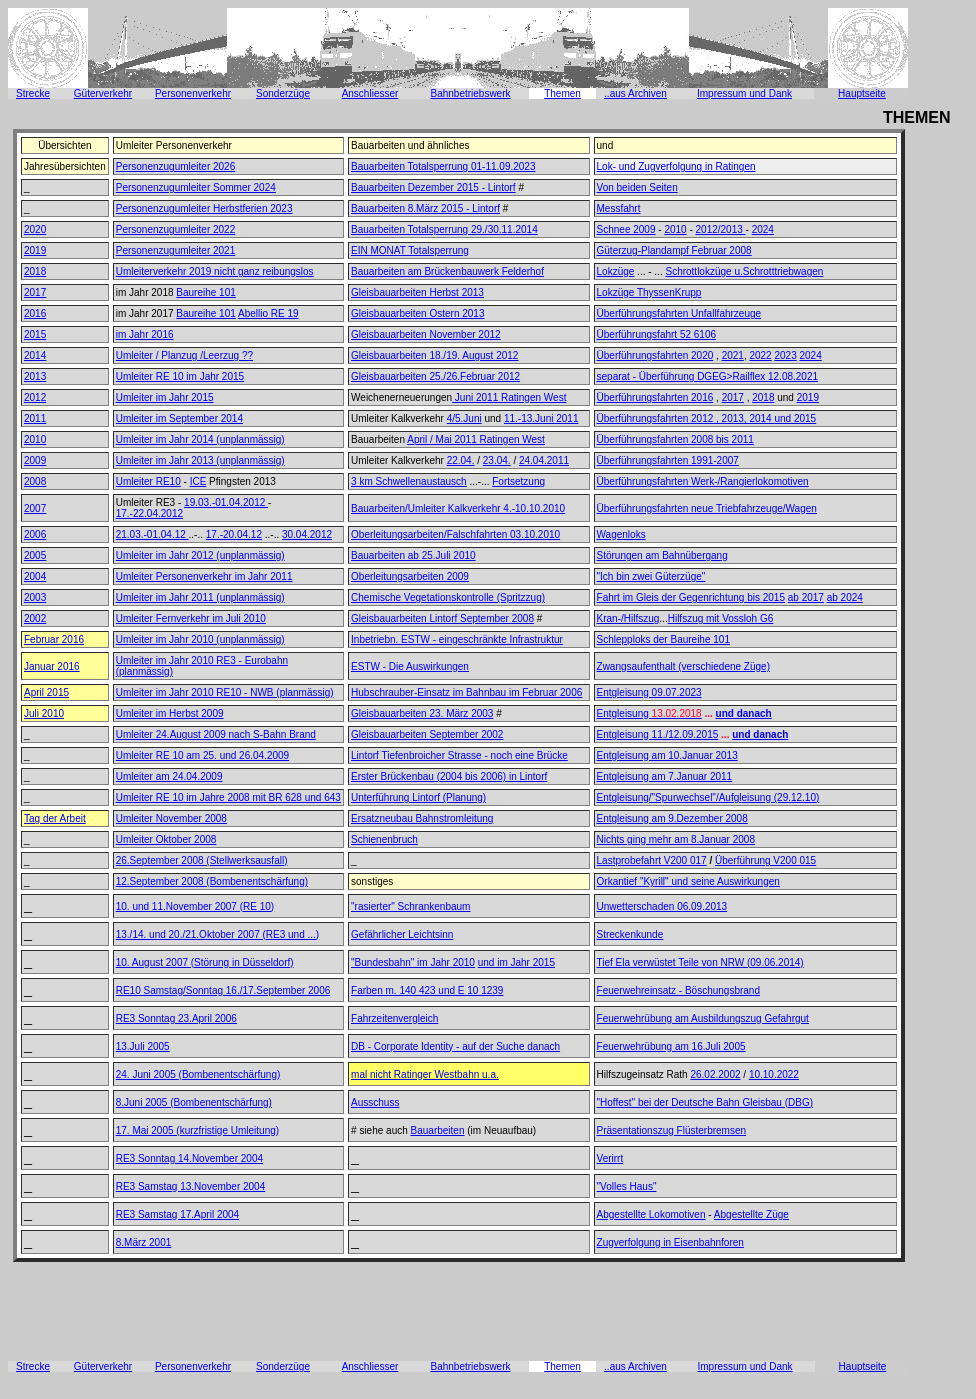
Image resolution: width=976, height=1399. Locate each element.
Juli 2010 (44, 713)
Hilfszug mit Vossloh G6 (721, 618)
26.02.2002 (715, 1074)
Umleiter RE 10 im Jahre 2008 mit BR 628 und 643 (228, 797)
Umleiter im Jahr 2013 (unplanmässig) (200, 460)
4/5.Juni (464, 418)
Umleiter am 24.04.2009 (169, 776)
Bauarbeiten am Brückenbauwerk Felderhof (447, 271)
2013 (35, 376)
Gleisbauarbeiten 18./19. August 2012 (434, 355)
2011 (35, 418)
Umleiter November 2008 (171, 818)
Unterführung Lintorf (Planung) (418, 797)
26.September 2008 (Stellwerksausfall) (202, 860)
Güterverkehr (103, 93)
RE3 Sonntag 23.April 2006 (176, 1018)
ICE (198, 481)
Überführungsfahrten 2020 (655, 355)
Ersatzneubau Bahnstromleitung (422, 818)
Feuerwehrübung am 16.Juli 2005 (671, 1046)
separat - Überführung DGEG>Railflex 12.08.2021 (708, 376)
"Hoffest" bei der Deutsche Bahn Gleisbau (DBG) (705, 1102)
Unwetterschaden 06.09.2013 (662, 906)
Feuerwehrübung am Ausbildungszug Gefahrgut (703, 1018)
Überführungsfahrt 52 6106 (657, 334)
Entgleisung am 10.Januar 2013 (667, 755)
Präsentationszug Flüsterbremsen (672, 1130)
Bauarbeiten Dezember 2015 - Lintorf (433, 187)
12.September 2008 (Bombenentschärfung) (212, 881)
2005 (35, 555)
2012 (35, 397)
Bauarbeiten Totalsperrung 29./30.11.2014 (444, 229)
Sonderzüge (283, 93)
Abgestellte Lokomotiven (651, 1214)
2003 (35, 597)
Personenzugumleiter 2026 (176, 166)
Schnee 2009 (626, 229)
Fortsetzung (518, 481)
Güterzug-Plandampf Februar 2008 (674, 250)
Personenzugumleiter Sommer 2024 (196, 187)
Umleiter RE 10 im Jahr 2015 (180, 376)
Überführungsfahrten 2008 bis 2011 (675, 439)
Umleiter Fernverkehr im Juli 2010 (191, 618)
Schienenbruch (384, 839)
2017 (35, 292)
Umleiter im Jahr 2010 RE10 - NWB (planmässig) (225, 692)
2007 (35, 508)
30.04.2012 (307, 534)
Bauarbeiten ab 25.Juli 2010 (413, 555)
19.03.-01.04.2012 (226, 502)
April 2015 (46, 692)
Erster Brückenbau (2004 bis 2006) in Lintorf (449, 776)
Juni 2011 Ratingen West (509, 397)
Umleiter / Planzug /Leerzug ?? (184, 355)
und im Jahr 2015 (516, 962)
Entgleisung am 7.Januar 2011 (665, 776)
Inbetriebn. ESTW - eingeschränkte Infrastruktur (457, 639)
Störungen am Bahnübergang (662, 555)
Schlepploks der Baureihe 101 (663, 639)
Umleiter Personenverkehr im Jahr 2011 (204, 576)
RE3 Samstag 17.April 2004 (177, 1214)
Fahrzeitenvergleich (394, 1018)
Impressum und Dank (744, 93)
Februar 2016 (54, 639)
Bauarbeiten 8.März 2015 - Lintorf (425, 208)
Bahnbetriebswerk (470, 93)
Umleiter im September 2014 (179, 418)
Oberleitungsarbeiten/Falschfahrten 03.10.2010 (455, 534)
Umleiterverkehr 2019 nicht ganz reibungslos (215, 271)
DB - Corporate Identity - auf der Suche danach (455, 1046)
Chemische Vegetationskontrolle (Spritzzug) (448, 597)
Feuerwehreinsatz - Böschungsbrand (678, 990)
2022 (760, 355)
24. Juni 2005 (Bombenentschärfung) (198, 1074)
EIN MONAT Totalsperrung (410, 250)
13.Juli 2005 (143, 1046)
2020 (35, 229)
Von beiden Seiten (637, 187)
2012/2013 (721, 229)
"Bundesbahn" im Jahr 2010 (413, 962)
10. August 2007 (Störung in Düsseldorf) (205, 962)
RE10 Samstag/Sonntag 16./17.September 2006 (223, 990)
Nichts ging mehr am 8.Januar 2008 (676, 839)
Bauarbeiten (438, 1130)
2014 (35, 355)
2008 (35, 481)
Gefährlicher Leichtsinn (402, 934)
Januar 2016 (52, 666)
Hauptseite (862, 93)
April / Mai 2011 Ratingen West (476, 439)
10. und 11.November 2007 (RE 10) (195, 906)
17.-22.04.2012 (149, 513)
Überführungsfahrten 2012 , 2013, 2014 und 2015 (707, 418)
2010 (675, 229)
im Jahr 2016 (145, 334)
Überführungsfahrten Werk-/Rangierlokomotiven (703, 481)
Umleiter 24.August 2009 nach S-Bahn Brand (216, 734)
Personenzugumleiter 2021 (176, 250)
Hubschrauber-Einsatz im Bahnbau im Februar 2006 (466, 692)
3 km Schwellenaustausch (409, 481)
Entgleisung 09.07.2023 (649, 692)
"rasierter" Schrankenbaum (410, 906)
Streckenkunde (630, 934)
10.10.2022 (774, 1074)
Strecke (33, 93)
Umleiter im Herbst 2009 (170, 713)
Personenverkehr (193, 93)
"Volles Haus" (627, 1186)
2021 (733, 355)
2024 (763, 229)
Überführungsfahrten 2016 (655, 397)
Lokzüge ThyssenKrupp (649, 292)
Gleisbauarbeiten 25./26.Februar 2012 (435, 376)
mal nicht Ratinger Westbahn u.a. (425, 1074)
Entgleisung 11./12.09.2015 (658, 734)
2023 (785, 355)
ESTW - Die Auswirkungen (410, 666)
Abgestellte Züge (751, 1214)
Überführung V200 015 (765, 860)
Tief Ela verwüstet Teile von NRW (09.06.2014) (700, 962)
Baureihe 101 (206, 292)
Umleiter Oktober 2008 (166, 839)
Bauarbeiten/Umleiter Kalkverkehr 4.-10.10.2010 (458, 508)
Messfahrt (619, 208)
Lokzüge (616, 271)
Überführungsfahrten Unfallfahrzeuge (679, 313)
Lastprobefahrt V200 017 (652, 860)
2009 (35, 460)
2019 (35, 250)
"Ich (605, 576)
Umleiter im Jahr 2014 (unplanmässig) (200, 439)
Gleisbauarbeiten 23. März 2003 (422, 713)
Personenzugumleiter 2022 (176, 229)
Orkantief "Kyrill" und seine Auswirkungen (688, 881)
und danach (744, 713)
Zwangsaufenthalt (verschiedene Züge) (683, 666)
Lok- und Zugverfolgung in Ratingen (676, 166)
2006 (35, 534)
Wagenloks (621, 534)
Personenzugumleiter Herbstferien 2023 (204, 208)
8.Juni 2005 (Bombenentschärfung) (194, 1102)
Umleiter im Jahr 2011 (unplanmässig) (200, 597)
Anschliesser (370, 93)
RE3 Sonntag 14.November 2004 (189, 1158)
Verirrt (610, 1158)
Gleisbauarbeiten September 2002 (427, 734)
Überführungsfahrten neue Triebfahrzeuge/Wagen (707, 508)
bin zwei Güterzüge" (659, 576)
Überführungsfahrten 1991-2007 (668, 460)
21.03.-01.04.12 (152, 534)
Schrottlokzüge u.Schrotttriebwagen (744, 271)
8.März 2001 (144, 1242)
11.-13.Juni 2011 (541, 418)
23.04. (497, 460)
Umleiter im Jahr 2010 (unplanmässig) (200, 639)
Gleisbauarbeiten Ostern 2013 (417, 313)
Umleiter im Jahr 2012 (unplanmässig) (200, 555)
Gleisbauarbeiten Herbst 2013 (417, 292)
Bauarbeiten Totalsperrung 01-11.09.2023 (443, 166)
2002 (35, 618)
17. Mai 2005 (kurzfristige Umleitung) (197, 1130)
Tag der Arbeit (55, 818)
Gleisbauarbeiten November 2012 (426, 334)
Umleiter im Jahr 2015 (165, 397)
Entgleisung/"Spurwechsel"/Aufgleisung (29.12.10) (708, 797)
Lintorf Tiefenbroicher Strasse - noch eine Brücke (459, 755)
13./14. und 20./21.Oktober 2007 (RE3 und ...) (217, 934)
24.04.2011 (544, 460)
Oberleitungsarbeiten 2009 (410, 576)
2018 (35, 271)
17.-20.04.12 (234, 534)
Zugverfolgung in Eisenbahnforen (670, 1242)
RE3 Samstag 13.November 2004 (191, 1186)
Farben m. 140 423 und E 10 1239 (427, 990)
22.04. (461, 460)
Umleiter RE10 (148, 481)
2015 (35, 334)
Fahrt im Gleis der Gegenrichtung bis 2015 (691, 597)
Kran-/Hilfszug (628, 618)
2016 (35, 313)
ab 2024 (845, 597)
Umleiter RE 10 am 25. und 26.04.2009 (202, 755)
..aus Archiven (635, 93)
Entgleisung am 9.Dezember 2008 (672, 818)
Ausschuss (375, 1102)
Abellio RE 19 (268, 313)
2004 (35, 576)
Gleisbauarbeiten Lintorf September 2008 (442, 618)
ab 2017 (806, 597)
